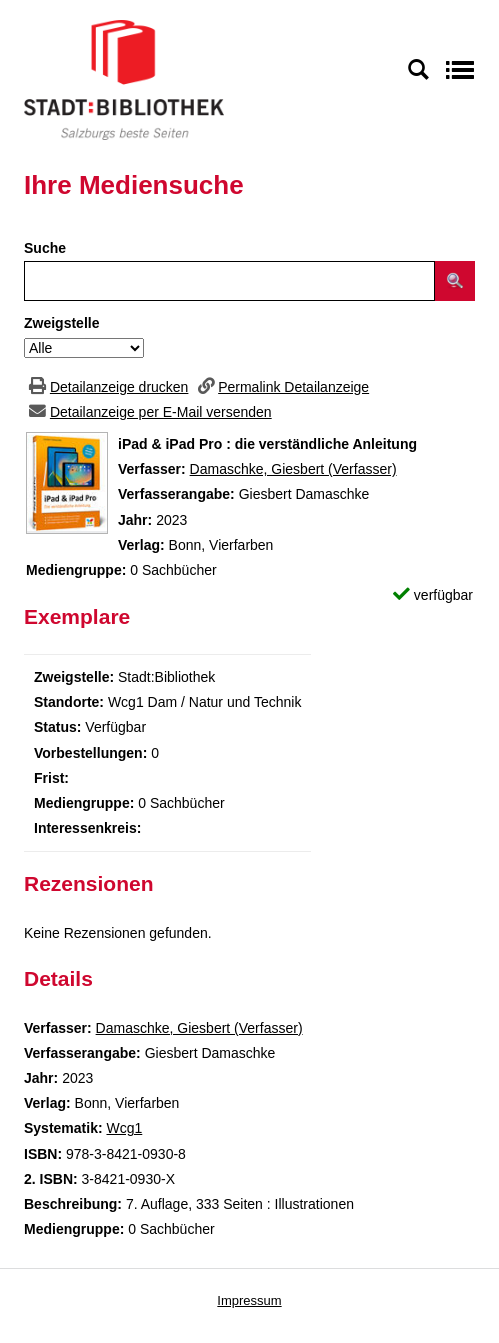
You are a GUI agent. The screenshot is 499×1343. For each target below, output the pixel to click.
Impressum (249, 1300)
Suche (45, 248)
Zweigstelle (61, 323)
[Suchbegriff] (229, 281)
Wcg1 (124, 1128)
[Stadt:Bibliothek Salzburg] (124, 79)
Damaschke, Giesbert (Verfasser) (293, 469)
